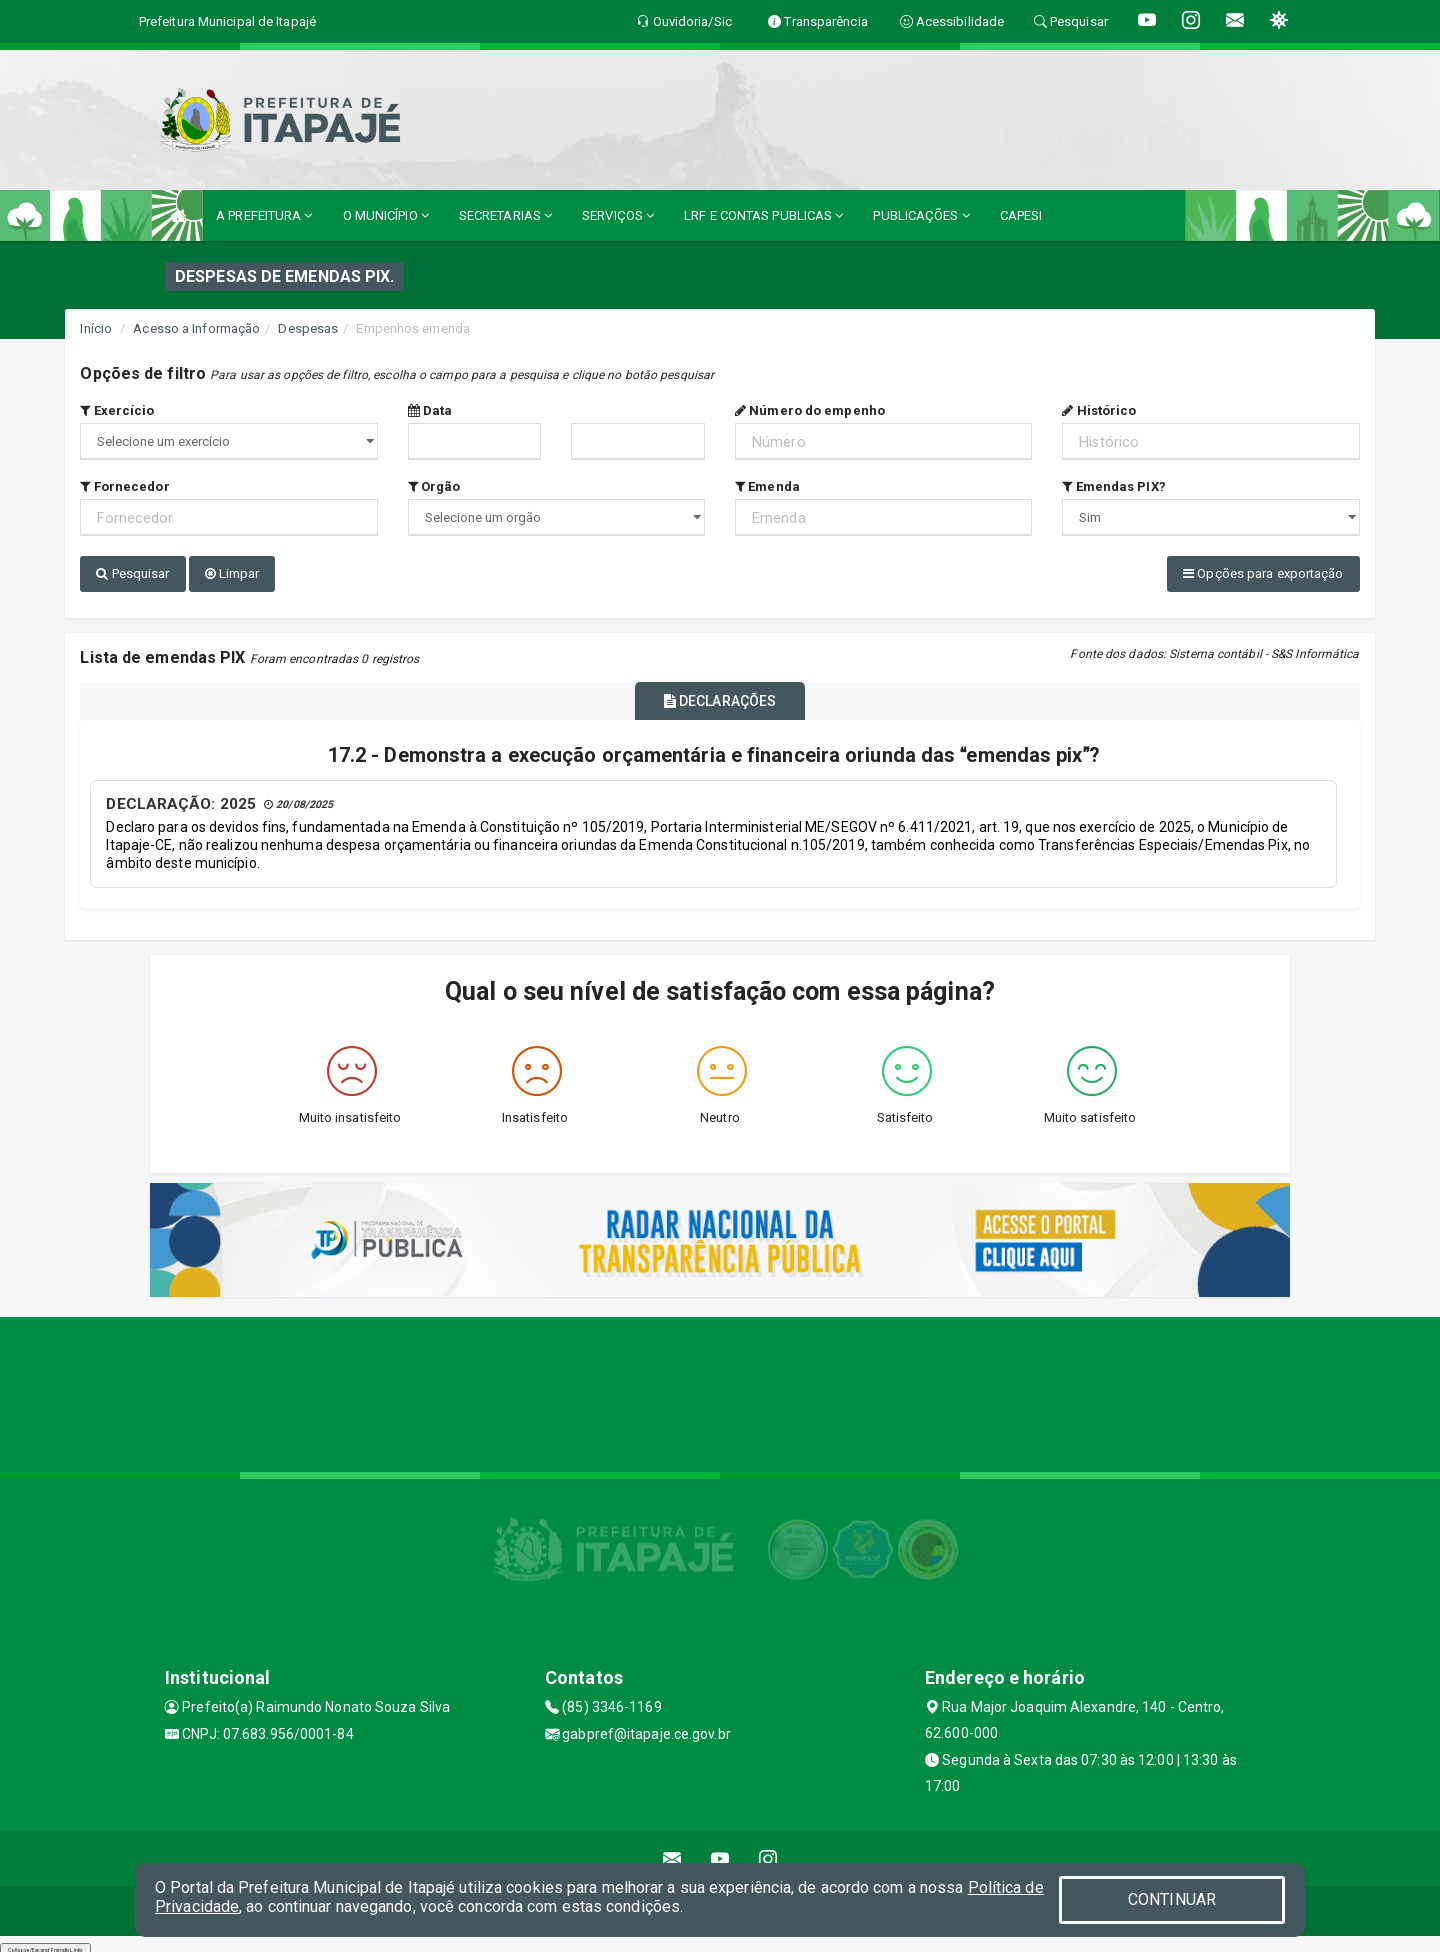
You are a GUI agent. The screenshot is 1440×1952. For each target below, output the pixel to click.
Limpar (232, 573)
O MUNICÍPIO (386, 215)
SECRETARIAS (505, 215)
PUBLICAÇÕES (921, 215)
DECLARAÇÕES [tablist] (720, 695)
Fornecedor (124, 486)
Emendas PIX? (1113, 486)
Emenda (767, 486)
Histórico (1099, 410)
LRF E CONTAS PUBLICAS (763, 215)
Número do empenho (810, 410)
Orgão (434, 486)
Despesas (308, 328)
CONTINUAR (1172, 1899)
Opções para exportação (1263, 573)
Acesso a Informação (196, 328)
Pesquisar (132, 573)
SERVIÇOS (618, 215)
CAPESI (1021, 215)
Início (96, 328)
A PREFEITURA (264, 215)
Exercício (117, 410)
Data (430, 410)
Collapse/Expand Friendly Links (45, 1942)
